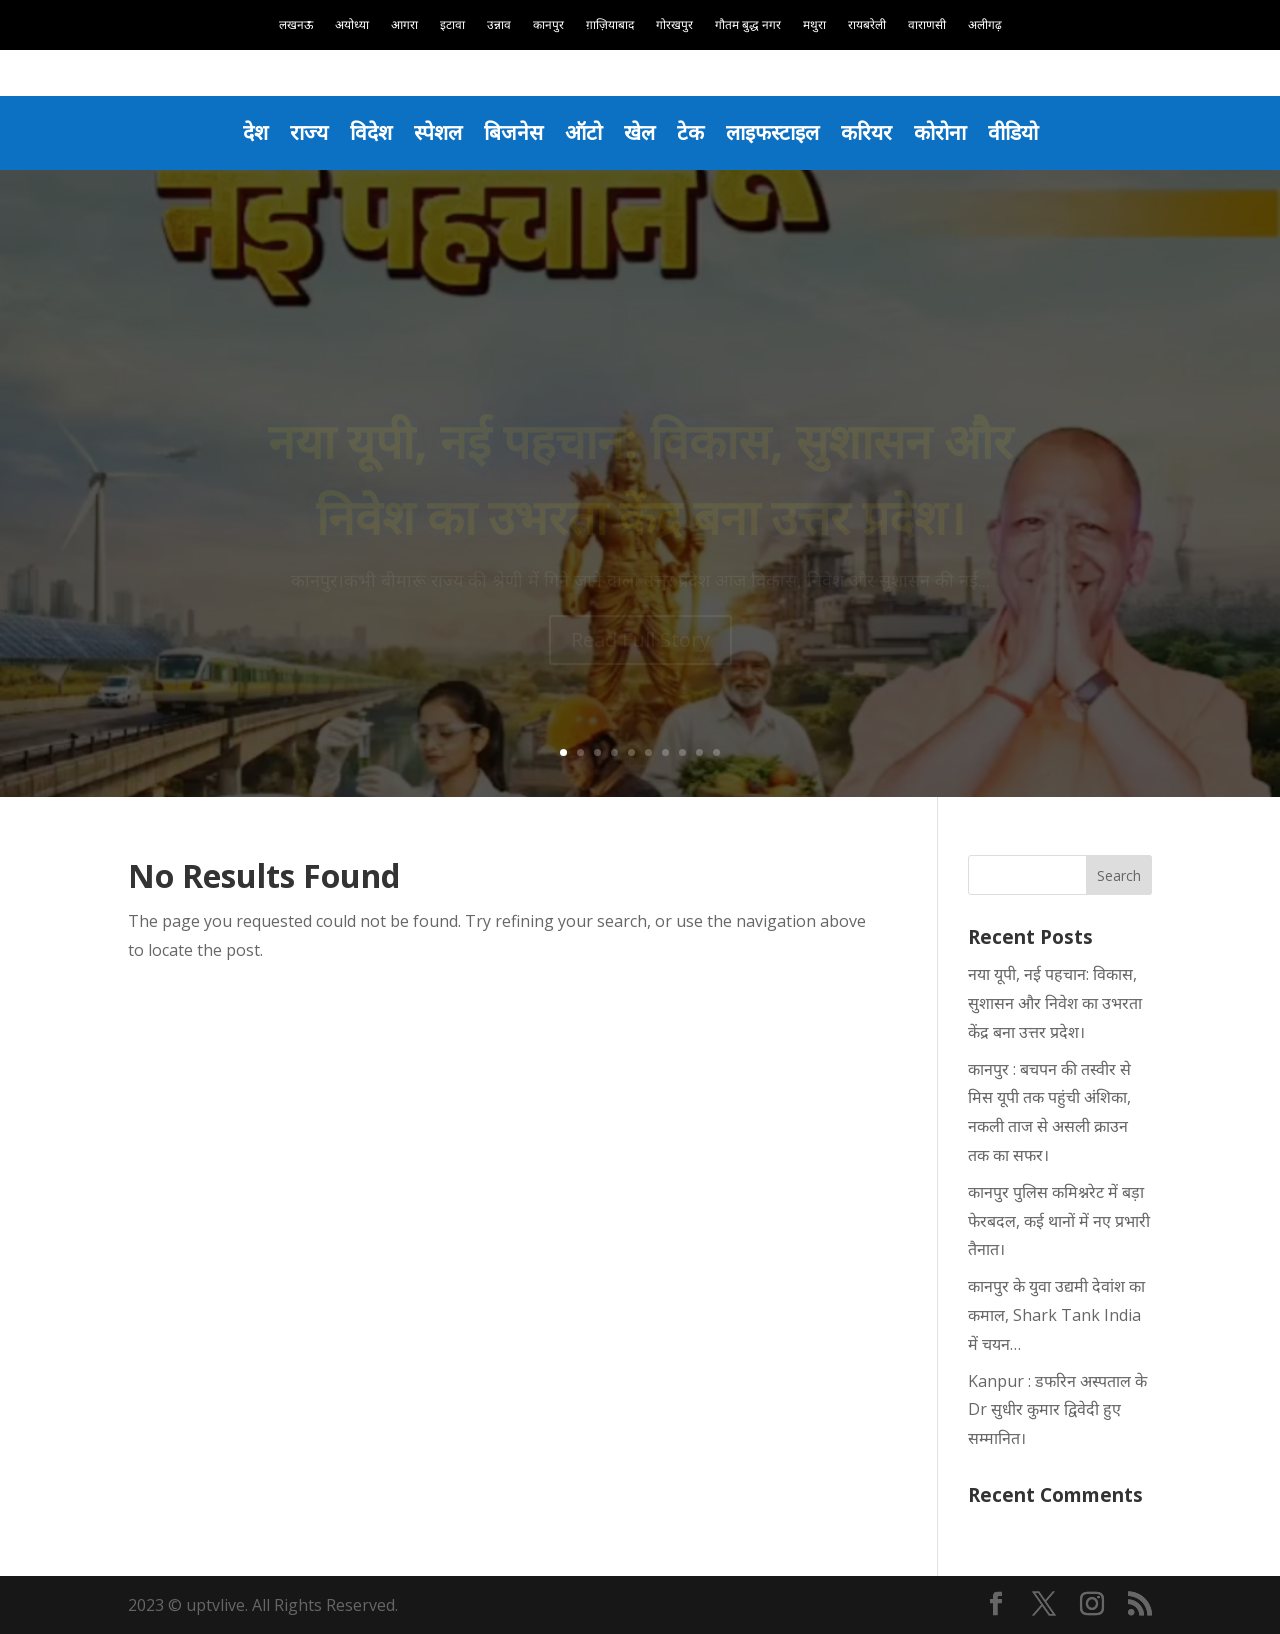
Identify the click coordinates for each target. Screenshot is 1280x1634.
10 (716, 752)
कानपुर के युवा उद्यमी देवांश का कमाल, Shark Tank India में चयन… (1056, 1315)
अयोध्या (352, 25)
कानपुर (548, 25)
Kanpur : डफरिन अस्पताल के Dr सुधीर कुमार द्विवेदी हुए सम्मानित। (1057, 1410)
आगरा (404, 25)
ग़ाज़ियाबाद (610, 25)
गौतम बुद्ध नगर (748, 25)
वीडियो (1013, 132)
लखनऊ (296, 25)
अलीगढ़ (985, 25)
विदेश (371, 132)
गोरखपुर (674, 25)
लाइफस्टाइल (772, 132)
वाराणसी (927, 25)
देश (255, 132)
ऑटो (583, 132)
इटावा (452, 25)
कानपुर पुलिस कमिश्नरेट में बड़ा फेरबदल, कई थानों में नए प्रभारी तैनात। (1059, 1221)
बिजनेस (513, 132)
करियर (866, 132)
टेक (690, 132)
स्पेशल (438, 132)
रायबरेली (867, 25)
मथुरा (814, 25)
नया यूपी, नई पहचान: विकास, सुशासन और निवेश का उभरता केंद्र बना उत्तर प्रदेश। (1055, 1003)
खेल (639, 132)
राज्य (309, 132)
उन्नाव (499, 25)
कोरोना (940, 132)
